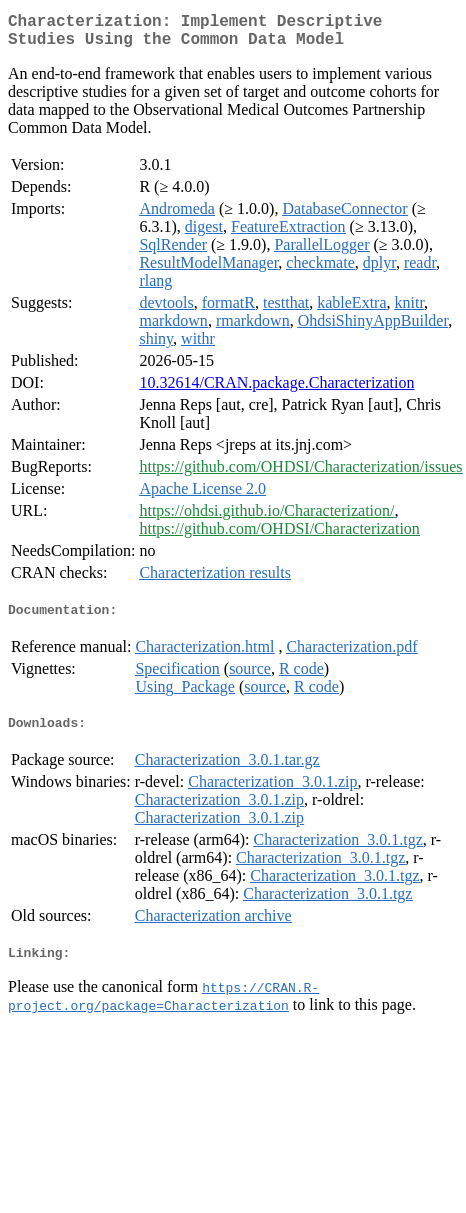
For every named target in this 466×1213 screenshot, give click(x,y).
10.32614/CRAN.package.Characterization (276, 390)
